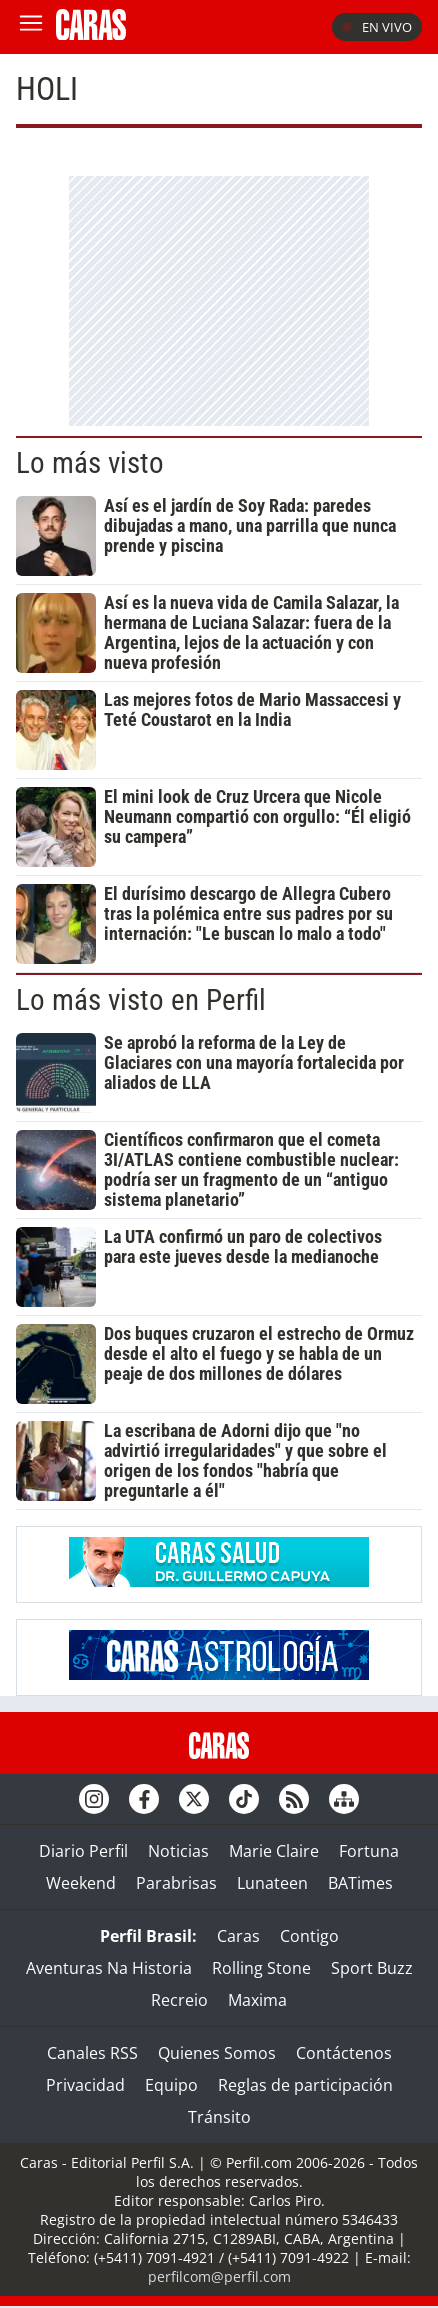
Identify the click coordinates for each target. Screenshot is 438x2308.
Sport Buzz (372, 1968)
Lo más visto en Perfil (141, 1000)
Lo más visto (90, 463)
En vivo (377, 27)
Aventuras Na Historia (109, 1968)
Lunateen (272, 1883)
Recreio (179, 2000)
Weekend (81, 1883)
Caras (238, 1936)
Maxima (257, 2000)
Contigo (309, 1936)
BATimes (360, 1883)
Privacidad (85, 2085)
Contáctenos (344, 2053)
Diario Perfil (83, 1851)
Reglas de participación (305, 2085)
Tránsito (219, 2117)
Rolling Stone (261, 1968)
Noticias (178, 1851)
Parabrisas (176, 1883)
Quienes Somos (217, 2053)
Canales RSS (92, 2053)
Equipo (171, 2085)
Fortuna (369, 1851)
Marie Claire (274, 1851)
